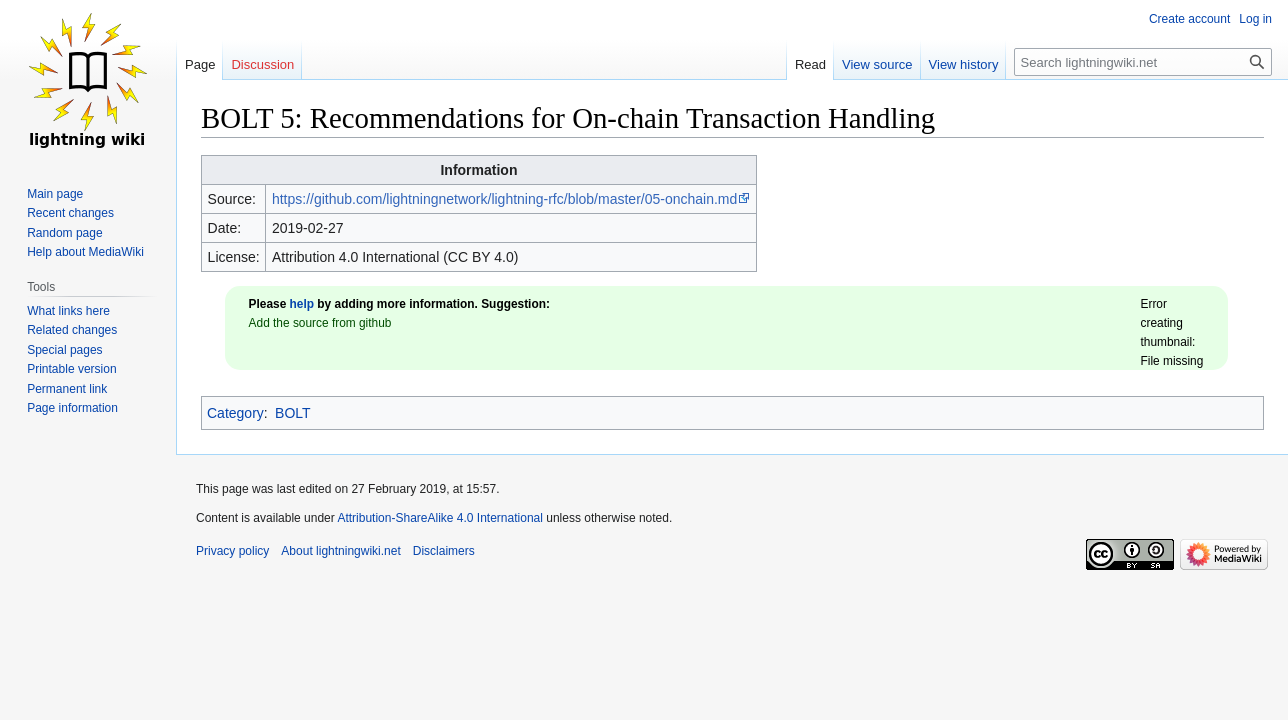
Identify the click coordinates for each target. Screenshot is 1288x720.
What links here (68, 311)
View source (877, 64)
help (302, 304)
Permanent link (67, 389)
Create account (1189, 19)
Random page (64, 233)
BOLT (293, 413)
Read (810, 64)
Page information (72, 408)
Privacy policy (232, 551)
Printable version (71, 369)
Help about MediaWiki (85, 252)
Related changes (72, 330)
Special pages (64, 350)
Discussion (262, 64)
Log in (1255, 19)
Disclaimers (444, 551)
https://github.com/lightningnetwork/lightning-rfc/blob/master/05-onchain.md (504, 199)
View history (964, 64)
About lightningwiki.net (340, 551)
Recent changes (70, 213)
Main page (55, 194)
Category (235, 413)
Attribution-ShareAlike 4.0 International (439, 518)
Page (200, 64)
